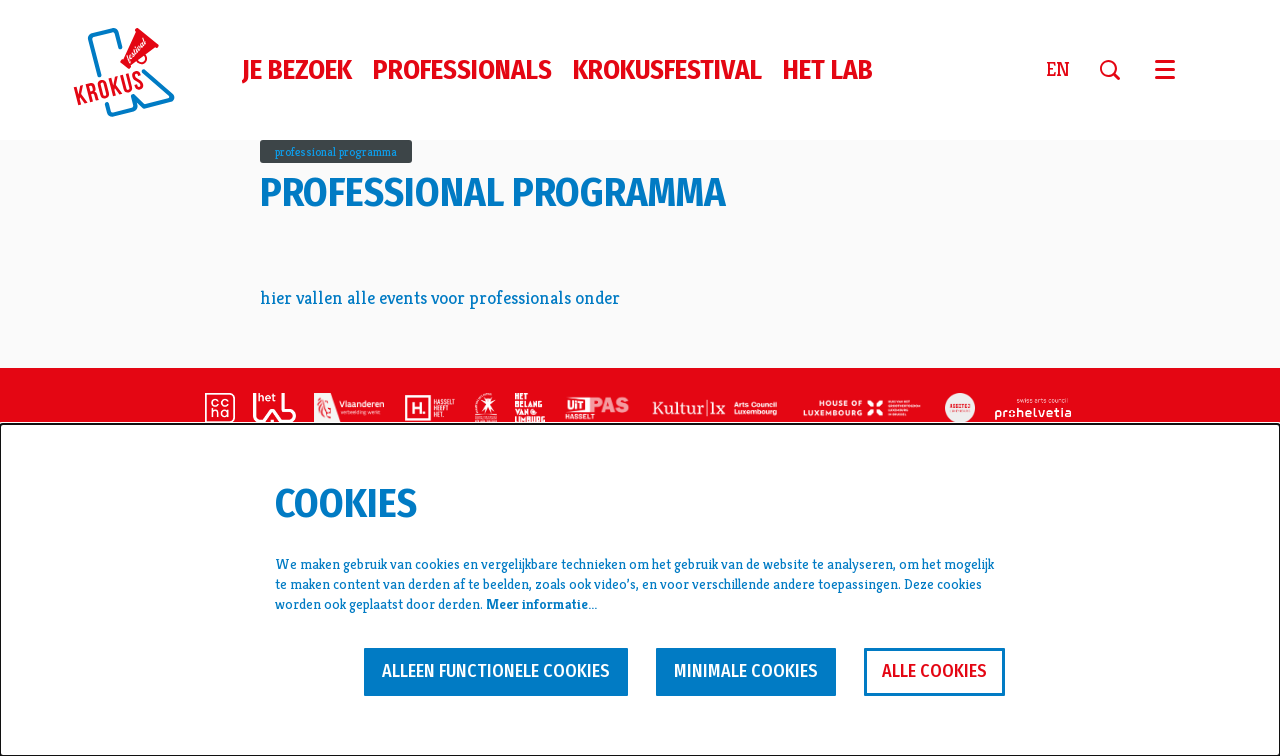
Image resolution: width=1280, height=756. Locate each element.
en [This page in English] (1058, 70)
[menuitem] (297, 70)
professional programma (336, 151)
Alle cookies (934, 671)
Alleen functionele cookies (496, 671)
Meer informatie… (541, 604)
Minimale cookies (746, 671)
